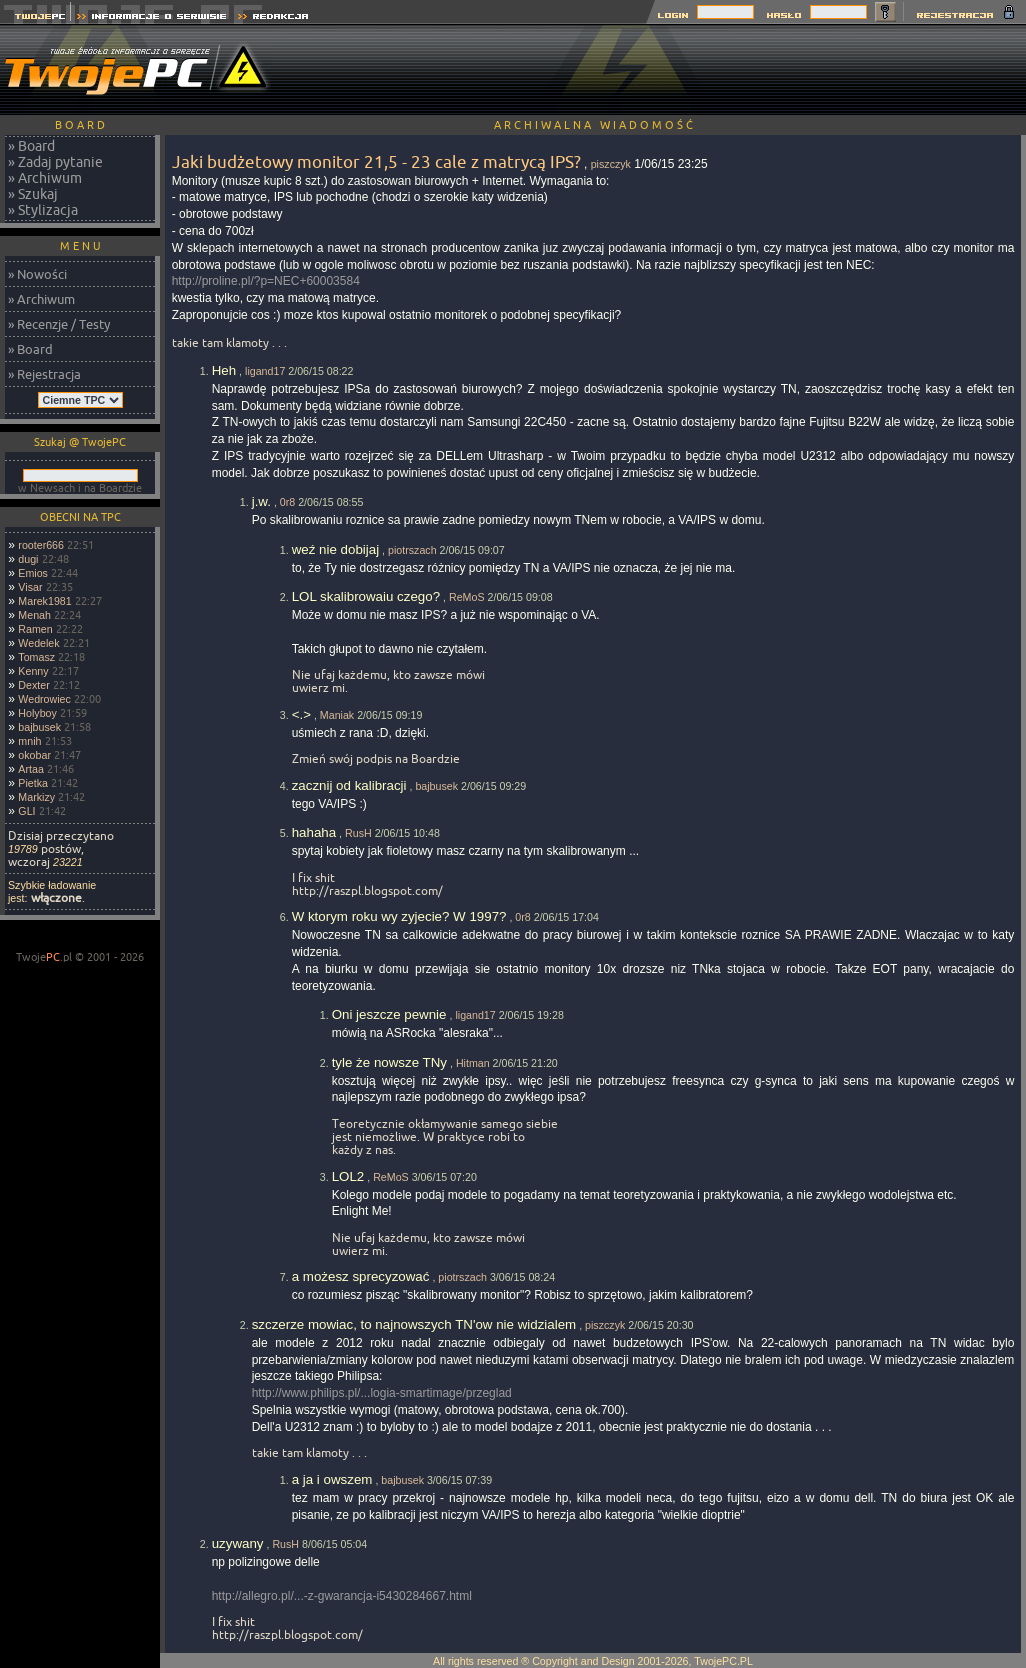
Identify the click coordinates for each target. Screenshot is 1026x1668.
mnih (29, 741)
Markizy (36, 797)
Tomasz (36, 657)
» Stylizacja (43, 210)
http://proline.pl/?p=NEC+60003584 (266, 281)
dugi (28, 559)
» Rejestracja (44, 374)
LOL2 (348, 1176)
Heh (224, 370)
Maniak (337, 715)
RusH (358, 833)
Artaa (30, 769)
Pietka (33, 783)
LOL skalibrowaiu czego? (366, 596)
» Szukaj (33, 194)
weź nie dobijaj (335, 549)
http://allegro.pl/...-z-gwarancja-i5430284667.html (342, 1596)
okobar (34, 755)
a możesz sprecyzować (361, 1276)
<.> (301, 714)
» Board (31, 146)
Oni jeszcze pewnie (389, 1014)
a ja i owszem (332, 1479)
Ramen (35, 629)
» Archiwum (45, 178)
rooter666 (41, 545)
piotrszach (412, 550)
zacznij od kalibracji (349, 785)
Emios (33, 573)
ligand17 (265, 371)
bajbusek (39, 727)
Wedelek (38, 643)
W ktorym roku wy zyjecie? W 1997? (399, 916)
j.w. (261, 501)
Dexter (33, 685)
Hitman (473, 1063)
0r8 (287, 502)
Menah (34, 615)
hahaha (314, 832)
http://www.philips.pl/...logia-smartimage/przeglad (382, 1393)
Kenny (33, 671)
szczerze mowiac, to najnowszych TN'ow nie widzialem (414, 1324)
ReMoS (467, 597)
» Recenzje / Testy (59, 324)
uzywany (238, 1543)
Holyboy (37, 713)
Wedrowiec (44, 699)
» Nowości (37, 274)
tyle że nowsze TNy (389, 1062)
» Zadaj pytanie (55, 162)
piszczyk (611, 164)
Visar (30, 587)
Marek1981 (44, 601)
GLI (26, 811)
